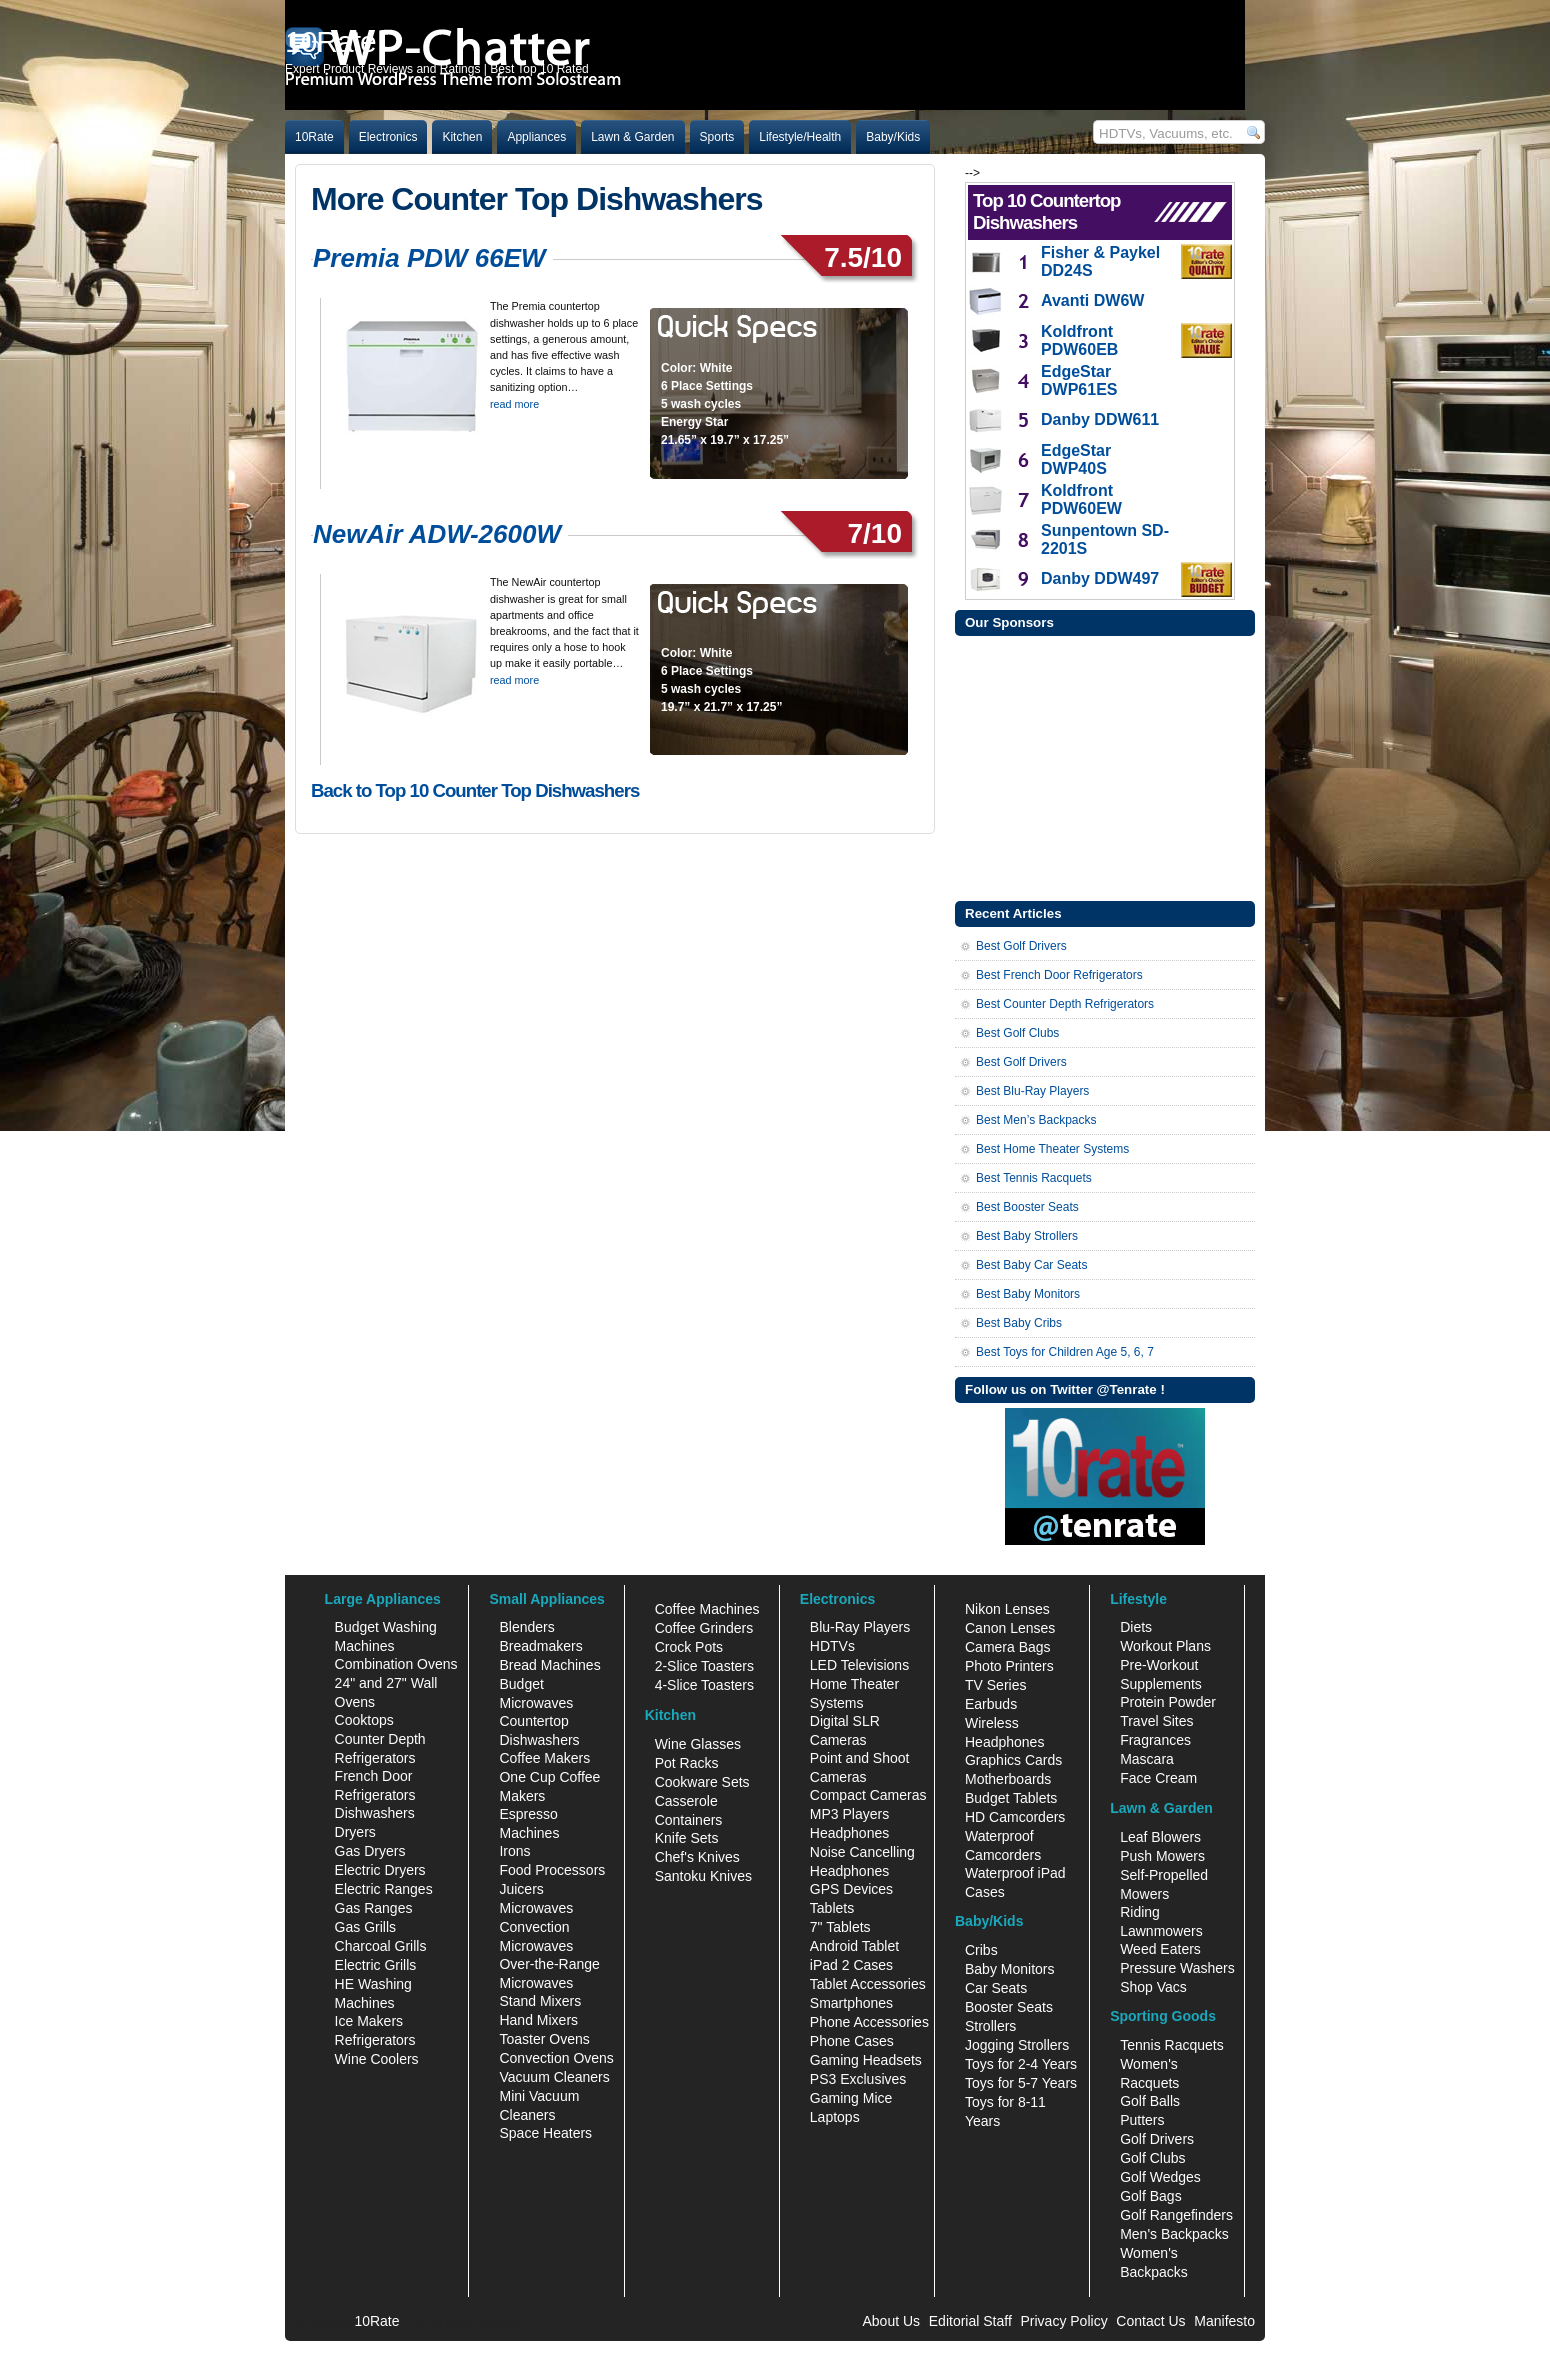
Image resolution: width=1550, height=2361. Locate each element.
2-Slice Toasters (704, 1666)
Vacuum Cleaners (554, 2077)
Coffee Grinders (704, 1628)
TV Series (995, 1685)
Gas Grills (365, 1927)
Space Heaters (545, 2133)
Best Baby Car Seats (1031, 1265)
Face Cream (1158, 1778)
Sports (717, 137)
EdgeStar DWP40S (1076, 459)
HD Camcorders (1015, 1817)
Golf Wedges (1160, 2177)
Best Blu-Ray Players (1032, 1091)
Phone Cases (852, 2041)
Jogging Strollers (1017, 2045)
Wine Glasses (698, 1744)
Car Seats (996, 1988)
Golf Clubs (1152, 2158)
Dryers (355, 1832)
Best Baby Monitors (1028, 1294)
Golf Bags (1150, 2196)
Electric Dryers (380, 1870)
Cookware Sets (702, 1782)
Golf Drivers (1157, 2139)
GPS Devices (851, 1889)
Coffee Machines (707, 1609)
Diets (1136, 1627)
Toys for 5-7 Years (1021, 2083)
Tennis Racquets (1172, 2045)
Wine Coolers (377, 2059)
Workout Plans (1165, 1646)
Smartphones (851, 2003)
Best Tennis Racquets (1034, 1178)
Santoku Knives (703, 1876)
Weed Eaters (1160, 1949)
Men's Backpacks (1174, 2234)
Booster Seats (1009, 2007)
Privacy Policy (1064, 2321)
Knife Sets (687, 1838)
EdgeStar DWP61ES (1079, 380)
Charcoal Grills (381, 1946)
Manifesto (1224, 2321)
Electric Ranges (384, 1889)
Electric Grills (376, 1965)
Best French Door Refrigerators (1059, 975)
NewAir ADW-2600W (437, 534)
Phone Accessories (869, 2022)
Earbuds (991, 1704)
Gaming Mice (851, 2098)
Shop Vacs (1153, 1987)
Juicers (521, 1889)
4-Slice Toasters (704, 1685)
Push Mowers (1162, 1856)
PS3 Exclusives (858, 2079)
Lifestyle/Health (800, 137)
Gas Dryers (370, 1851)
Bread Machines (549, 1665)
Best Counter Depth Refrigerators (1065, 1004)
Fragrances (1155, 1740)
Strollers (990, 2026)
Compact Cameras (868, 1795)
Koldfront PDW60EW (1081, 499)
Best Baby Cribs (1019, 1323)
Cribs (981, 1950)
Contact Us (1150, 2321)
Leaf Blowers (1160, 1837)
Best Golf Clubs (1017, 1033)
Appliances (536, 137)
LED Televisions (859, 1665)
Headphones (849, 1833)
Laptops (835, 2117)
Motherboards (1008, 1779)
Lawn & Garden (632, 137)
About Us (891, 2321)
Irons (514, 1851)
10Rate (314, 137)
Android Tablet (854, 1946)
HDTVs (832, 1646)
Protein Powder (1168, 1702)
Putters (1142, 2120)
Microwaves (536, 1908)
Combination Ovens (396, 1664)
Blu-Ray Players (860, 1627)
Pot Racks (687, 1763)
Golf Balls (1150, 2101)
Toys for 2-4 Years (1021, 2064)
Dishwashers (375, 1813)
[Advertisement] (1105, 766)
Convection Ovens (556, 2058)
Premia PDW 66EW (429, 258)
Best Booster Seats (1027, 1207)
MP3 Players (849, 1814)
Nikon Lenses (1007, 1609)
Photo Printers (1009, 1666)
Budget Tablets (1011, 1798)
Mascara (1147, 1759)
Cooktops (364, 1720)
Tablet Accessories (868, 1984)
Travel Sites (1156, 1721)
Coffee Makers (544, 1758)
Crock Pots (689, 1647)
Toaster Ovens (544, 2039)
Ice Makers (369, 2021)
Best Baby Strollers (1027, 1236)
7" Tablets (840, 1927)
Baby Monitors (1009, 1969)
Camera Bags (1008, 1647)
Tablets (832, 1908)
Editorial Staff (970, 2321)
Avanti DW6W (1092, 300)
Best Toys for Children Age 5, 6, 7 (1065, 1352)
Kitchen (462, 137)
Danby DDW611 (1100, 419)
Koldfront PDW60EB (1079, 340)
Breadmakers (540, 1646)
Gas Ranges (374, 1908)
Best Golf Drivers (1021, 946)
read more (514, 404)
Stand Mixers (540, 2001)
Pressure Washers (1177, 1968)
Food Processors (552, 1870)
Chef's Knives (697, 1857)
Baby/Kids (893, 137)
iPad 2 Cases (851, 1965)
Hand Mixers (538, 2020)
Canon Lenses (1010, 1628)
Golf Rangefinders (1176, 2215)
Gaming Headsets (866, 2060)
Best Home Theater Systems (1052, 1149)
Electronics (388, 137)
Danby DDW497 (1100, 578)
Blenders (526, 1627)
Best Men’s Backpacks (1036, 1120)
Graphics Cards (1013, 1760)
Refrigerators (375, 2040)
